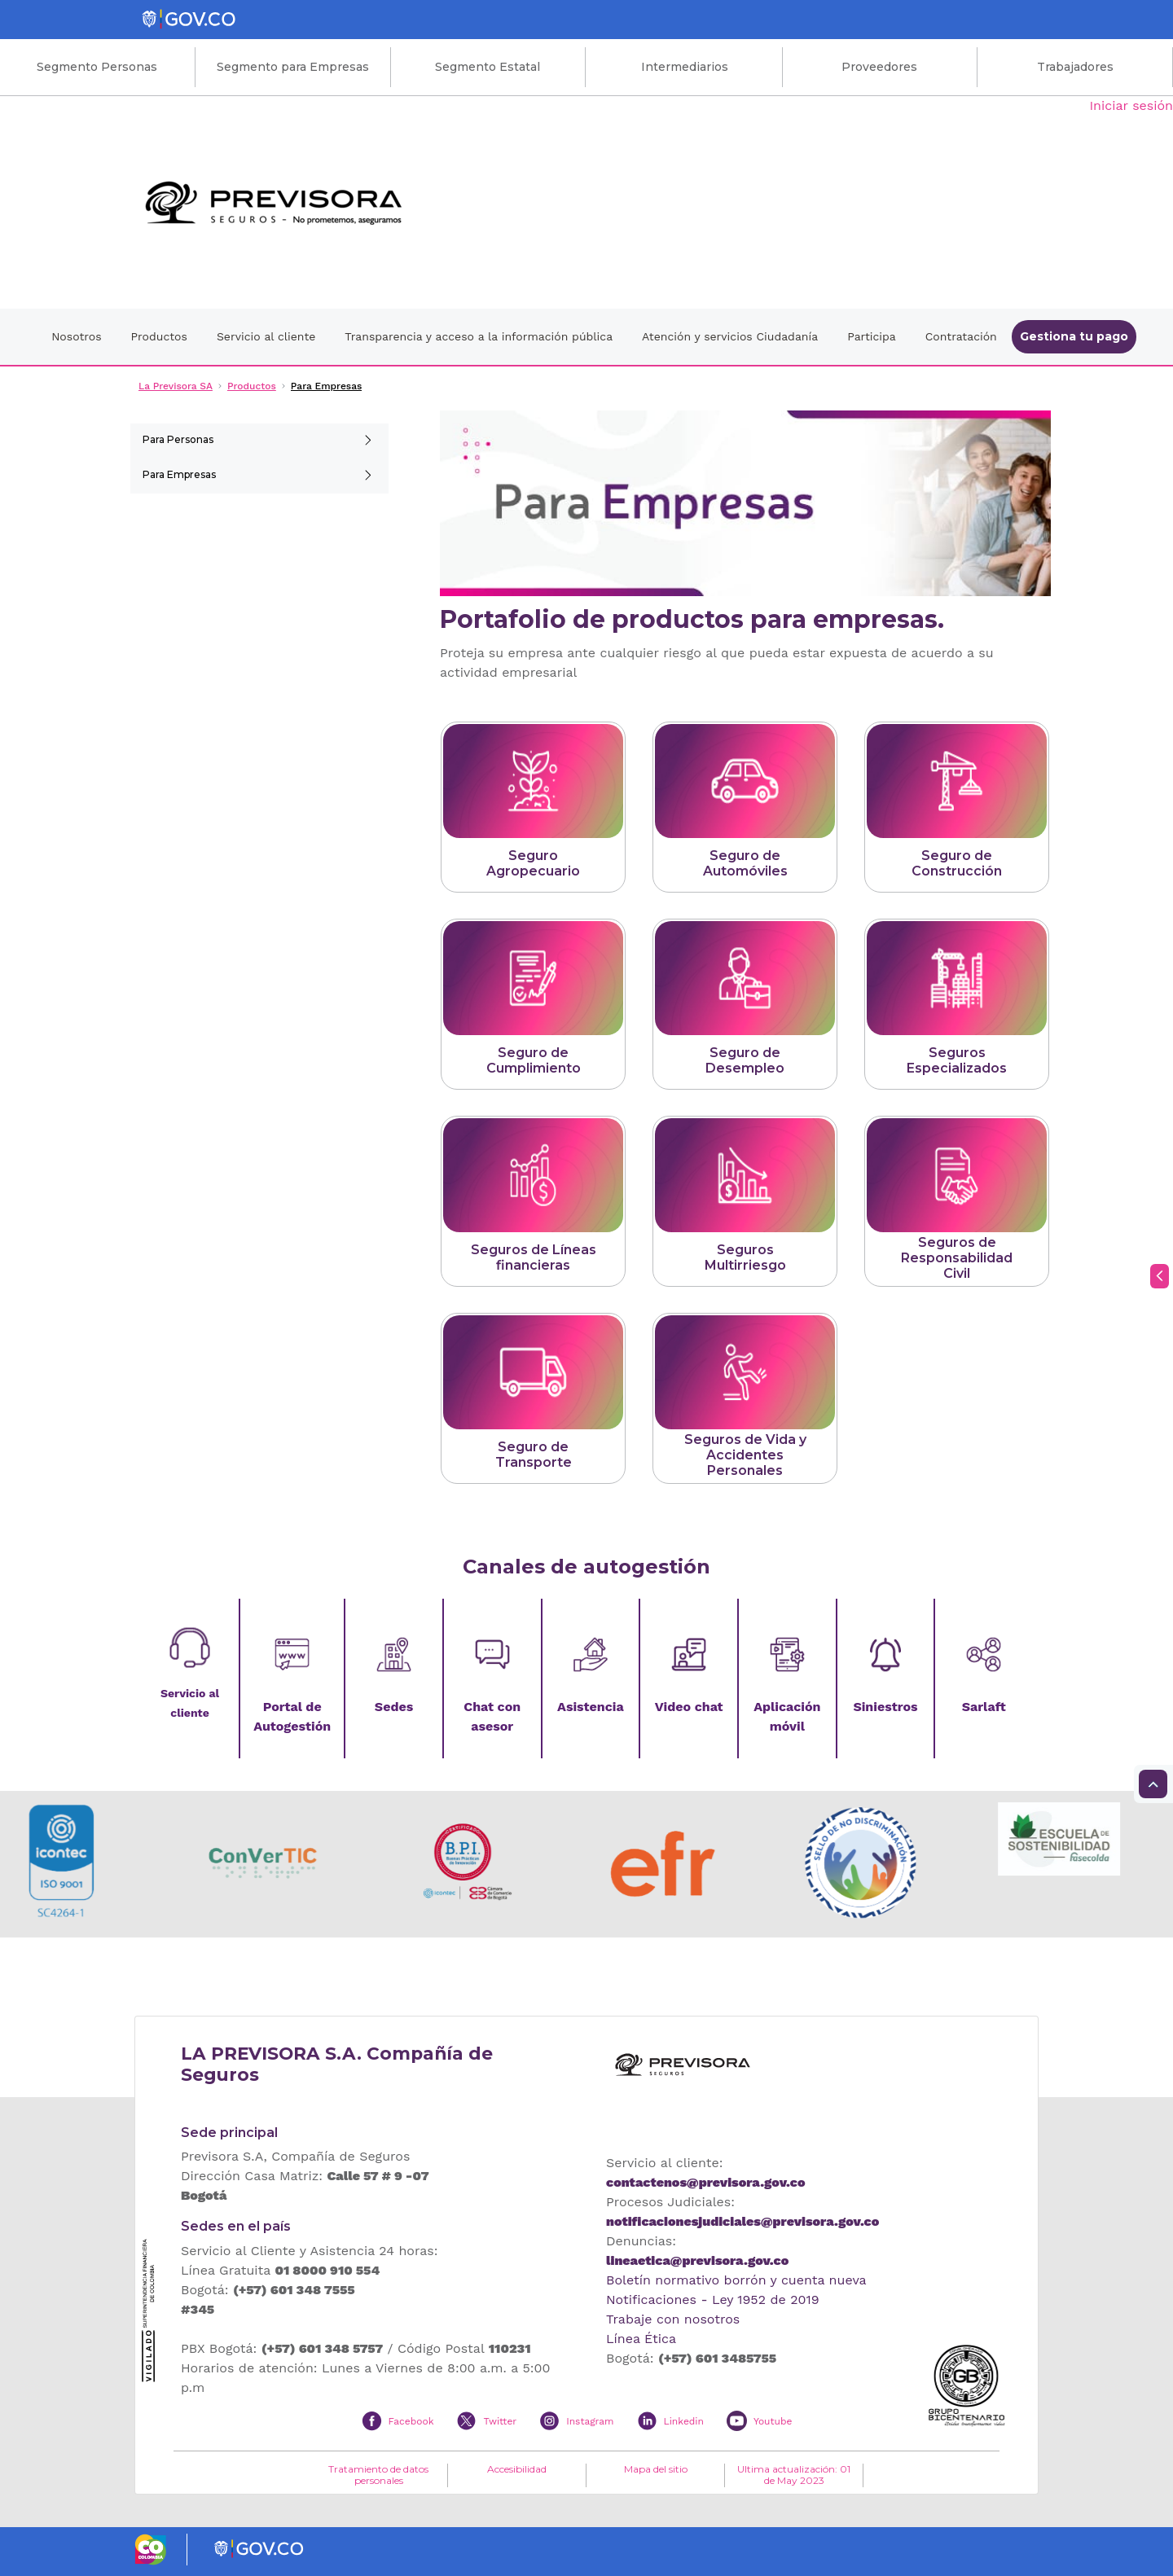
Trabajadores (1075, 66)
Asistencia (590, 1706)
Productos (159, 336)
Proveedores (879, 66)
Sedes (394, 1706)
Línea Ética (641, 2338)
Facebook (411, 2421)
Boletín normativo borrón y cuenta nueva (736, 2280)
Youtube (772, 2421)
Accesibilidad (517, 2469)
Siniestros (885, 1706)
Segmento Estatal (487, 66)
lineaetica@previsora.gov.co (697, 2260)
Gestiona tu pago (1074, 336)
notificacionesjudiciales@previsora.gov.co (742, 2221)
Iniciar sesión (1131, 105)
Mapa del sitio (656, 2469)
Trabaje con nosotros (673, 2319)
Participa (871, 336)
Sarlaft (984, 1706)
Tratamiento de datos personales (378, 2475)
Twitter (499, 2421)
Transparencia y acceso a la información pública (479, 336)
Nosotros (76, 336)
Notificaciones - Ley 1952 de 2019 (712, 2299)
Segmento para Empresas (293, 66)
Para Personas (178, 439)
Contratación (961, 336)
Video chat (689, 1706)
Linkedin (684, 2421)
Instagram (589, 2421)
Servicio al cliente (266, 336)
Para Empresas (179, 474)
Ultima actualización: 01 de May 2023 (793, 2475)
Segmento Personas (97, 66)
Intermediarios (684, 66)
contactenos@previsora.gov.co (705, 2182)
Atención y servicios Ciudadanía (730, 336)
